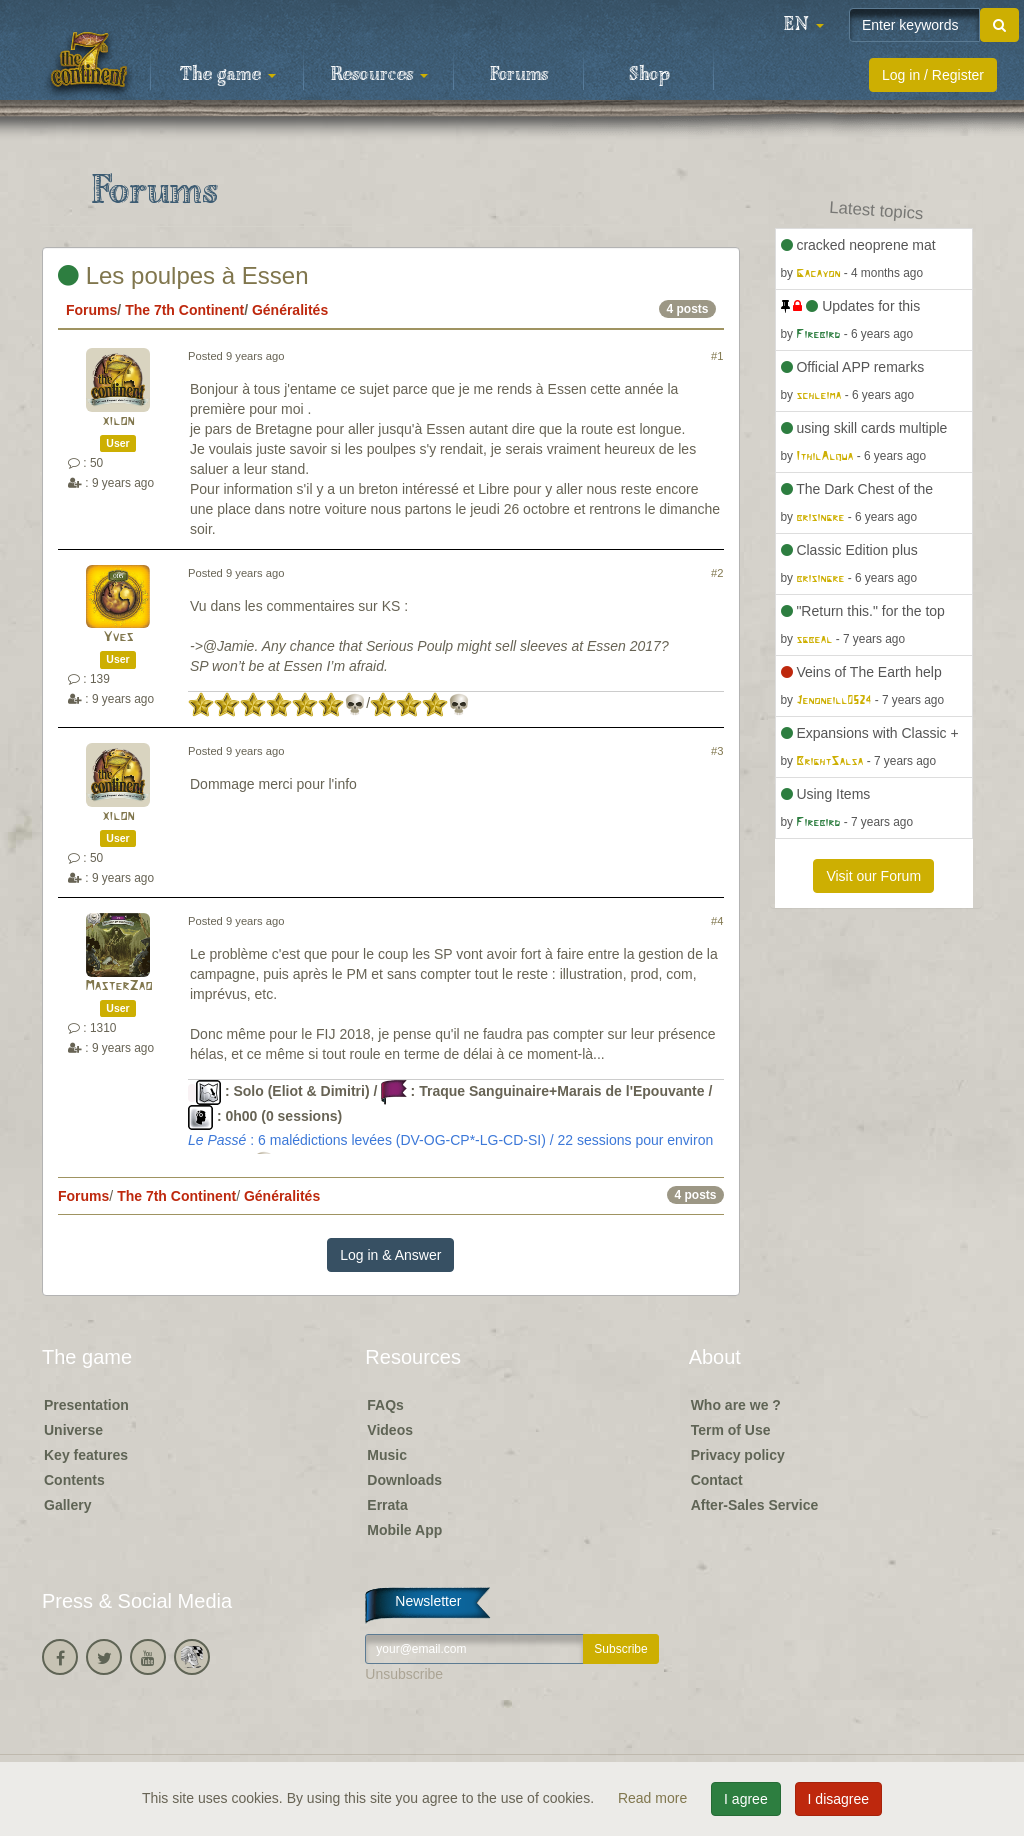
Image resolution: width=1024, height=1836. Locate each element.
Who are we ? (736, 1405)
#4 (717, 921)
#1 (717, 356)
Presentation (86, 1405)
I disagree (838, 1799)
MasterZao (118, 986)
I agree (746, 1799)
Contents (74, 1480)
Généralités (290, 310)
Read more (654, 1798)
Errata (387, 1505)
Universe (73, 1430)
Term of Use (731, 1430)
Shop (649, 75)
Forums (519, 75)
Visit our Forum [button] (873, 876)
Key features (86, 1455)
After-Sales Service (755, 1505)
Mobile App (404, 1530)
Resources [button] (379, 75)
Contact (717, 1480)
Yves (118, 637)
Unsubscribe (404, 1674)
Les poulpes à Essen (183, 275)
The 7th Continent (184, 310)
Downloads (404, 1480)
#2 (717, 573)
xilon (118, 421)
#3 (717, 751)
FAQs (385, 1405)
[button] (804, 25)
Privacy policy (738, 1455)
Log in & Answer (390, 1255)
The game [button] (228, 75)
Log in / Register (933, 75)
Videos (390, 1430)
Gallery (67, 1505)
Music (387, 1455)
